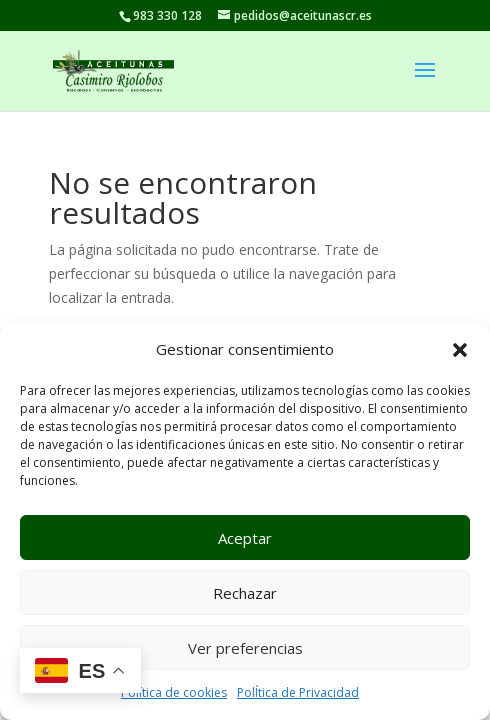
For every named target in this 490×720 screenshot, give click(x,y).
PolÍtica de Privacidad (298, 692)
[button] (460, 350)
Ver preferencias (245, 648)
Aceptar (245, 538)
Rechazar (245, 593)
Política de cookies (174, 692)
